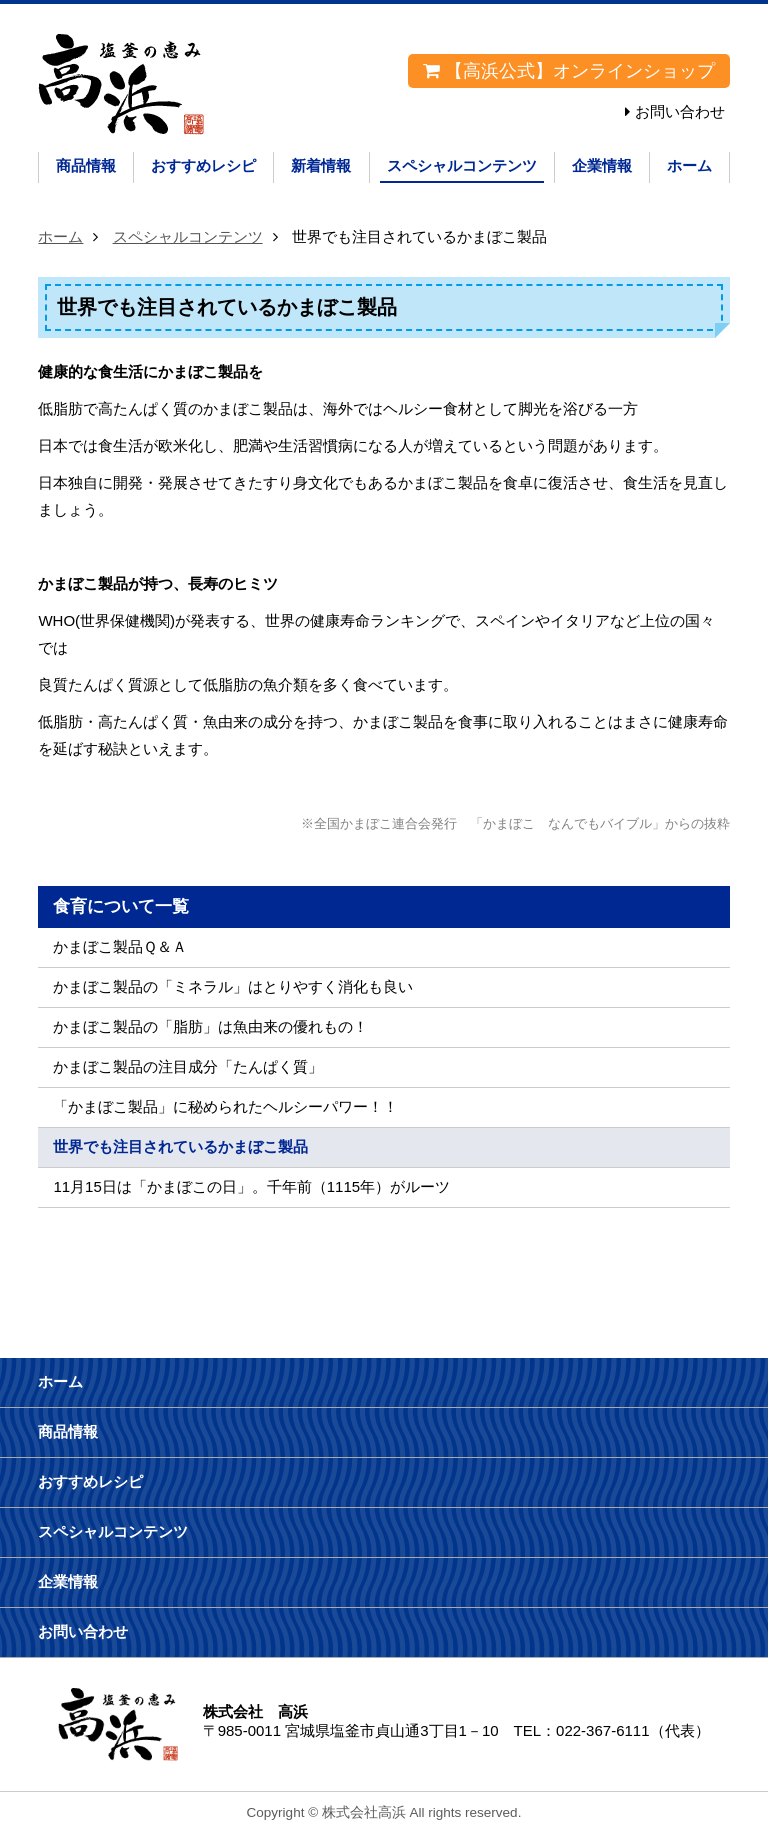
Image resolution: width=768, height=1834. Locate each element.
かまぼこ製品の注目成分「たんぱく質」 (188, 1066)
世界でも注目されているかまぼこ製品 (180, 1146)
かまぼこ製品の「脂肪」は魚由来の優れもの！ (210, 1026)
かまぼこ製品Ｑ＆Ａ (120, 946)
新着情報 (321, 165)
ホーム (689, 165)
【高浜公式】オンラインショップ (569, 71)
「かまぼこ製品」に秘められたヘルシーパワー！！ (225, 1106)
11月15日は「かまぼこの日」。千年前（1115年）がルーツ (251, 1186)
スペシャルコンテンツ (462, 165)
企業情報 (602, 165)
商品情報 (86, 165)
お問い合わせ (680, 111)
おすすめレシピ (203, 165)
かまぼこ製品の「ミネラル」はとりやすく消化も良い (233, 986)
